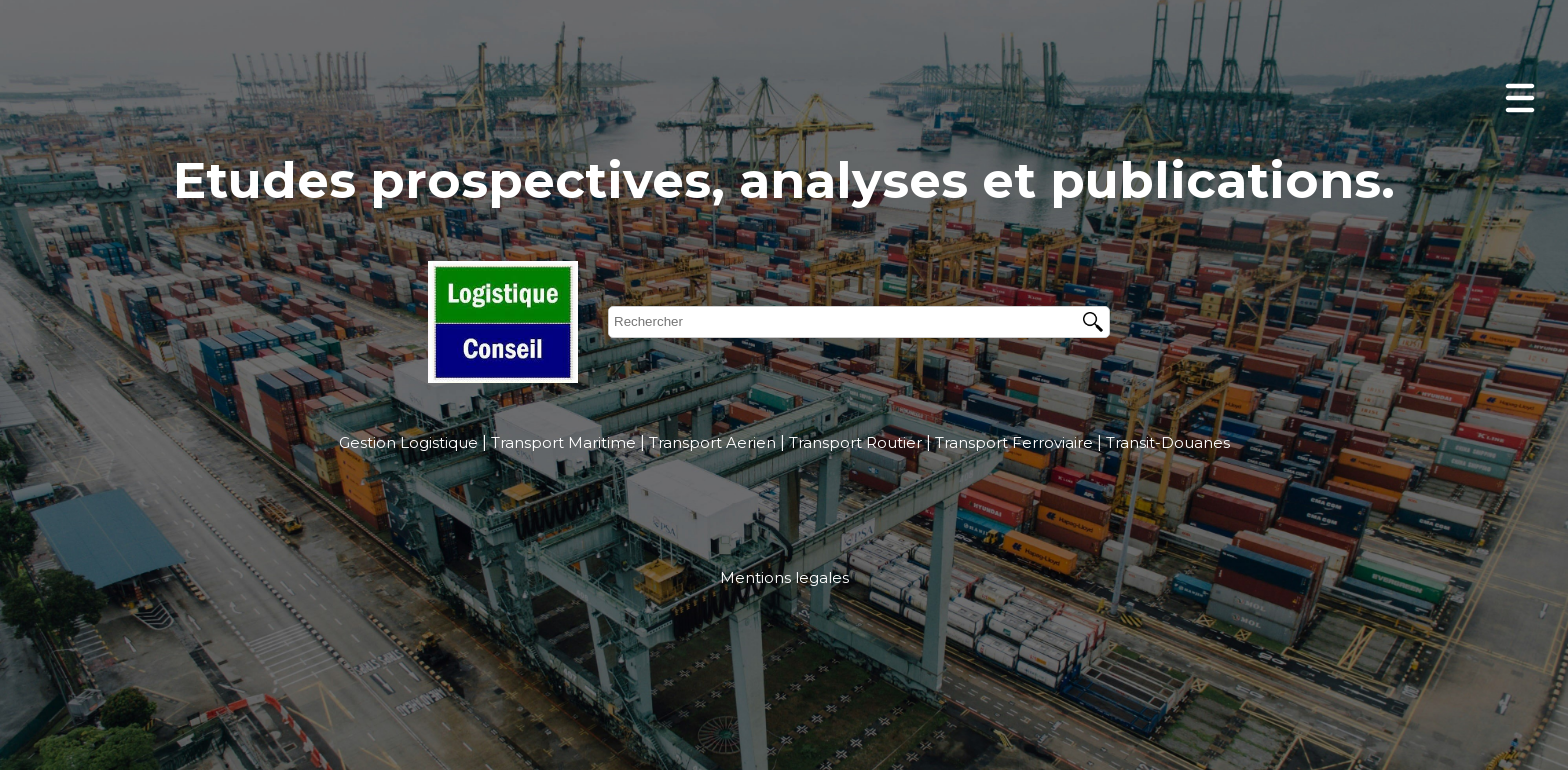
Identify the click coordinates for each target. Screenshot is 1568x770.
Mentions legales (784, 577)
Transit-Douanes (1168, 442)
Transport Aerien (712, 442)
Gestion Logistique (408, 442)
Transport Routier (855, 442)
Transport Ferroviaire (1014, 442)
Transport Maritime (563, 442)
